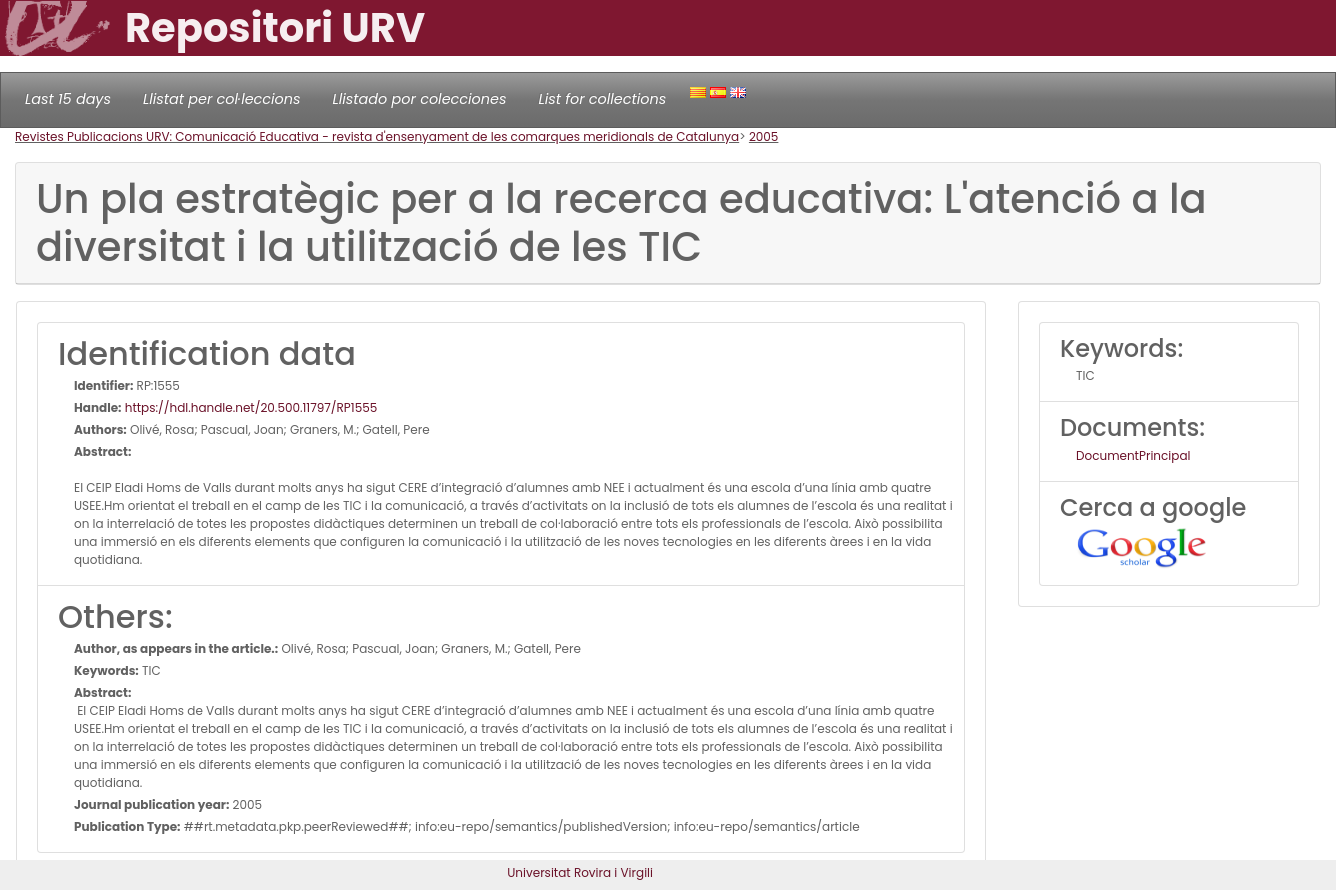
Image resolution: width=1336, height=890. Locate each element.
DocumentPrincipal (1133, 455)
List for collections (602, 99)
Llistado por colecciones (420, 99)
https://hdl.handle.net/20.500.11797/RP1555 (250, 407)
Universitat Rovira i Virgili (580, 872)
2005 (764, 136)
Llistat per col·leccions (222, 99)
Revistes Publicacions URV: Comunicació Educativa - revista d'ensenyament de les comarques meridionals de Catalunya (377, 136)
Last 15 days (68, 99)
